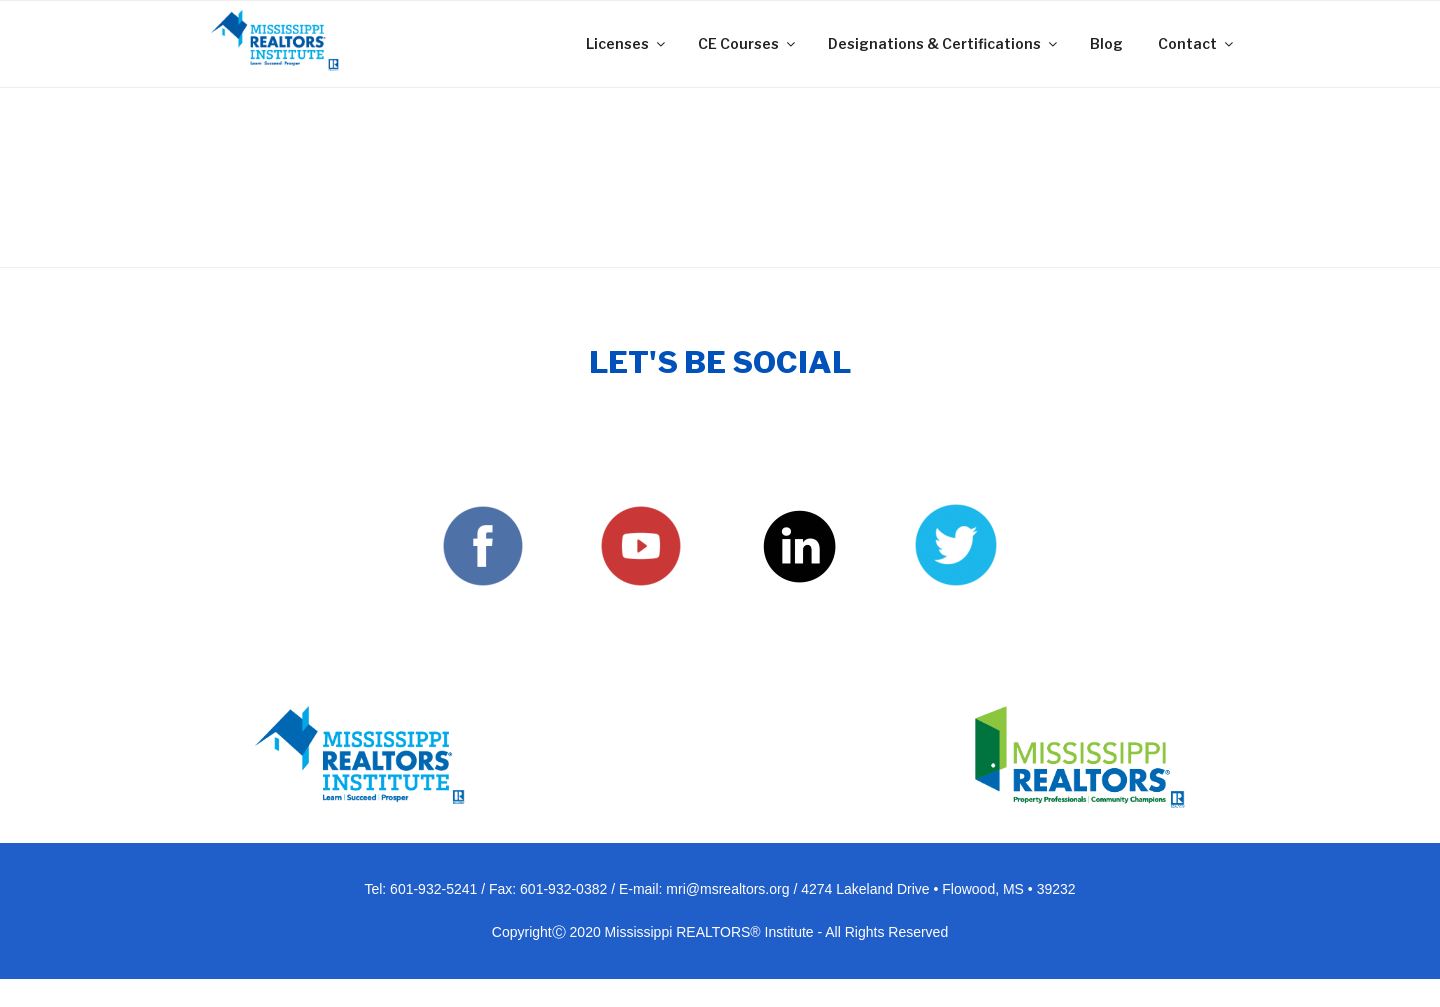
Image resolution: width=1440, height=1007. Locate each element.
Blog (1106, 43)
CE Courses (748, 43)
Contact (1197, 43)
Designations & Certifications (944, 43)
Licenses (627, 43)
